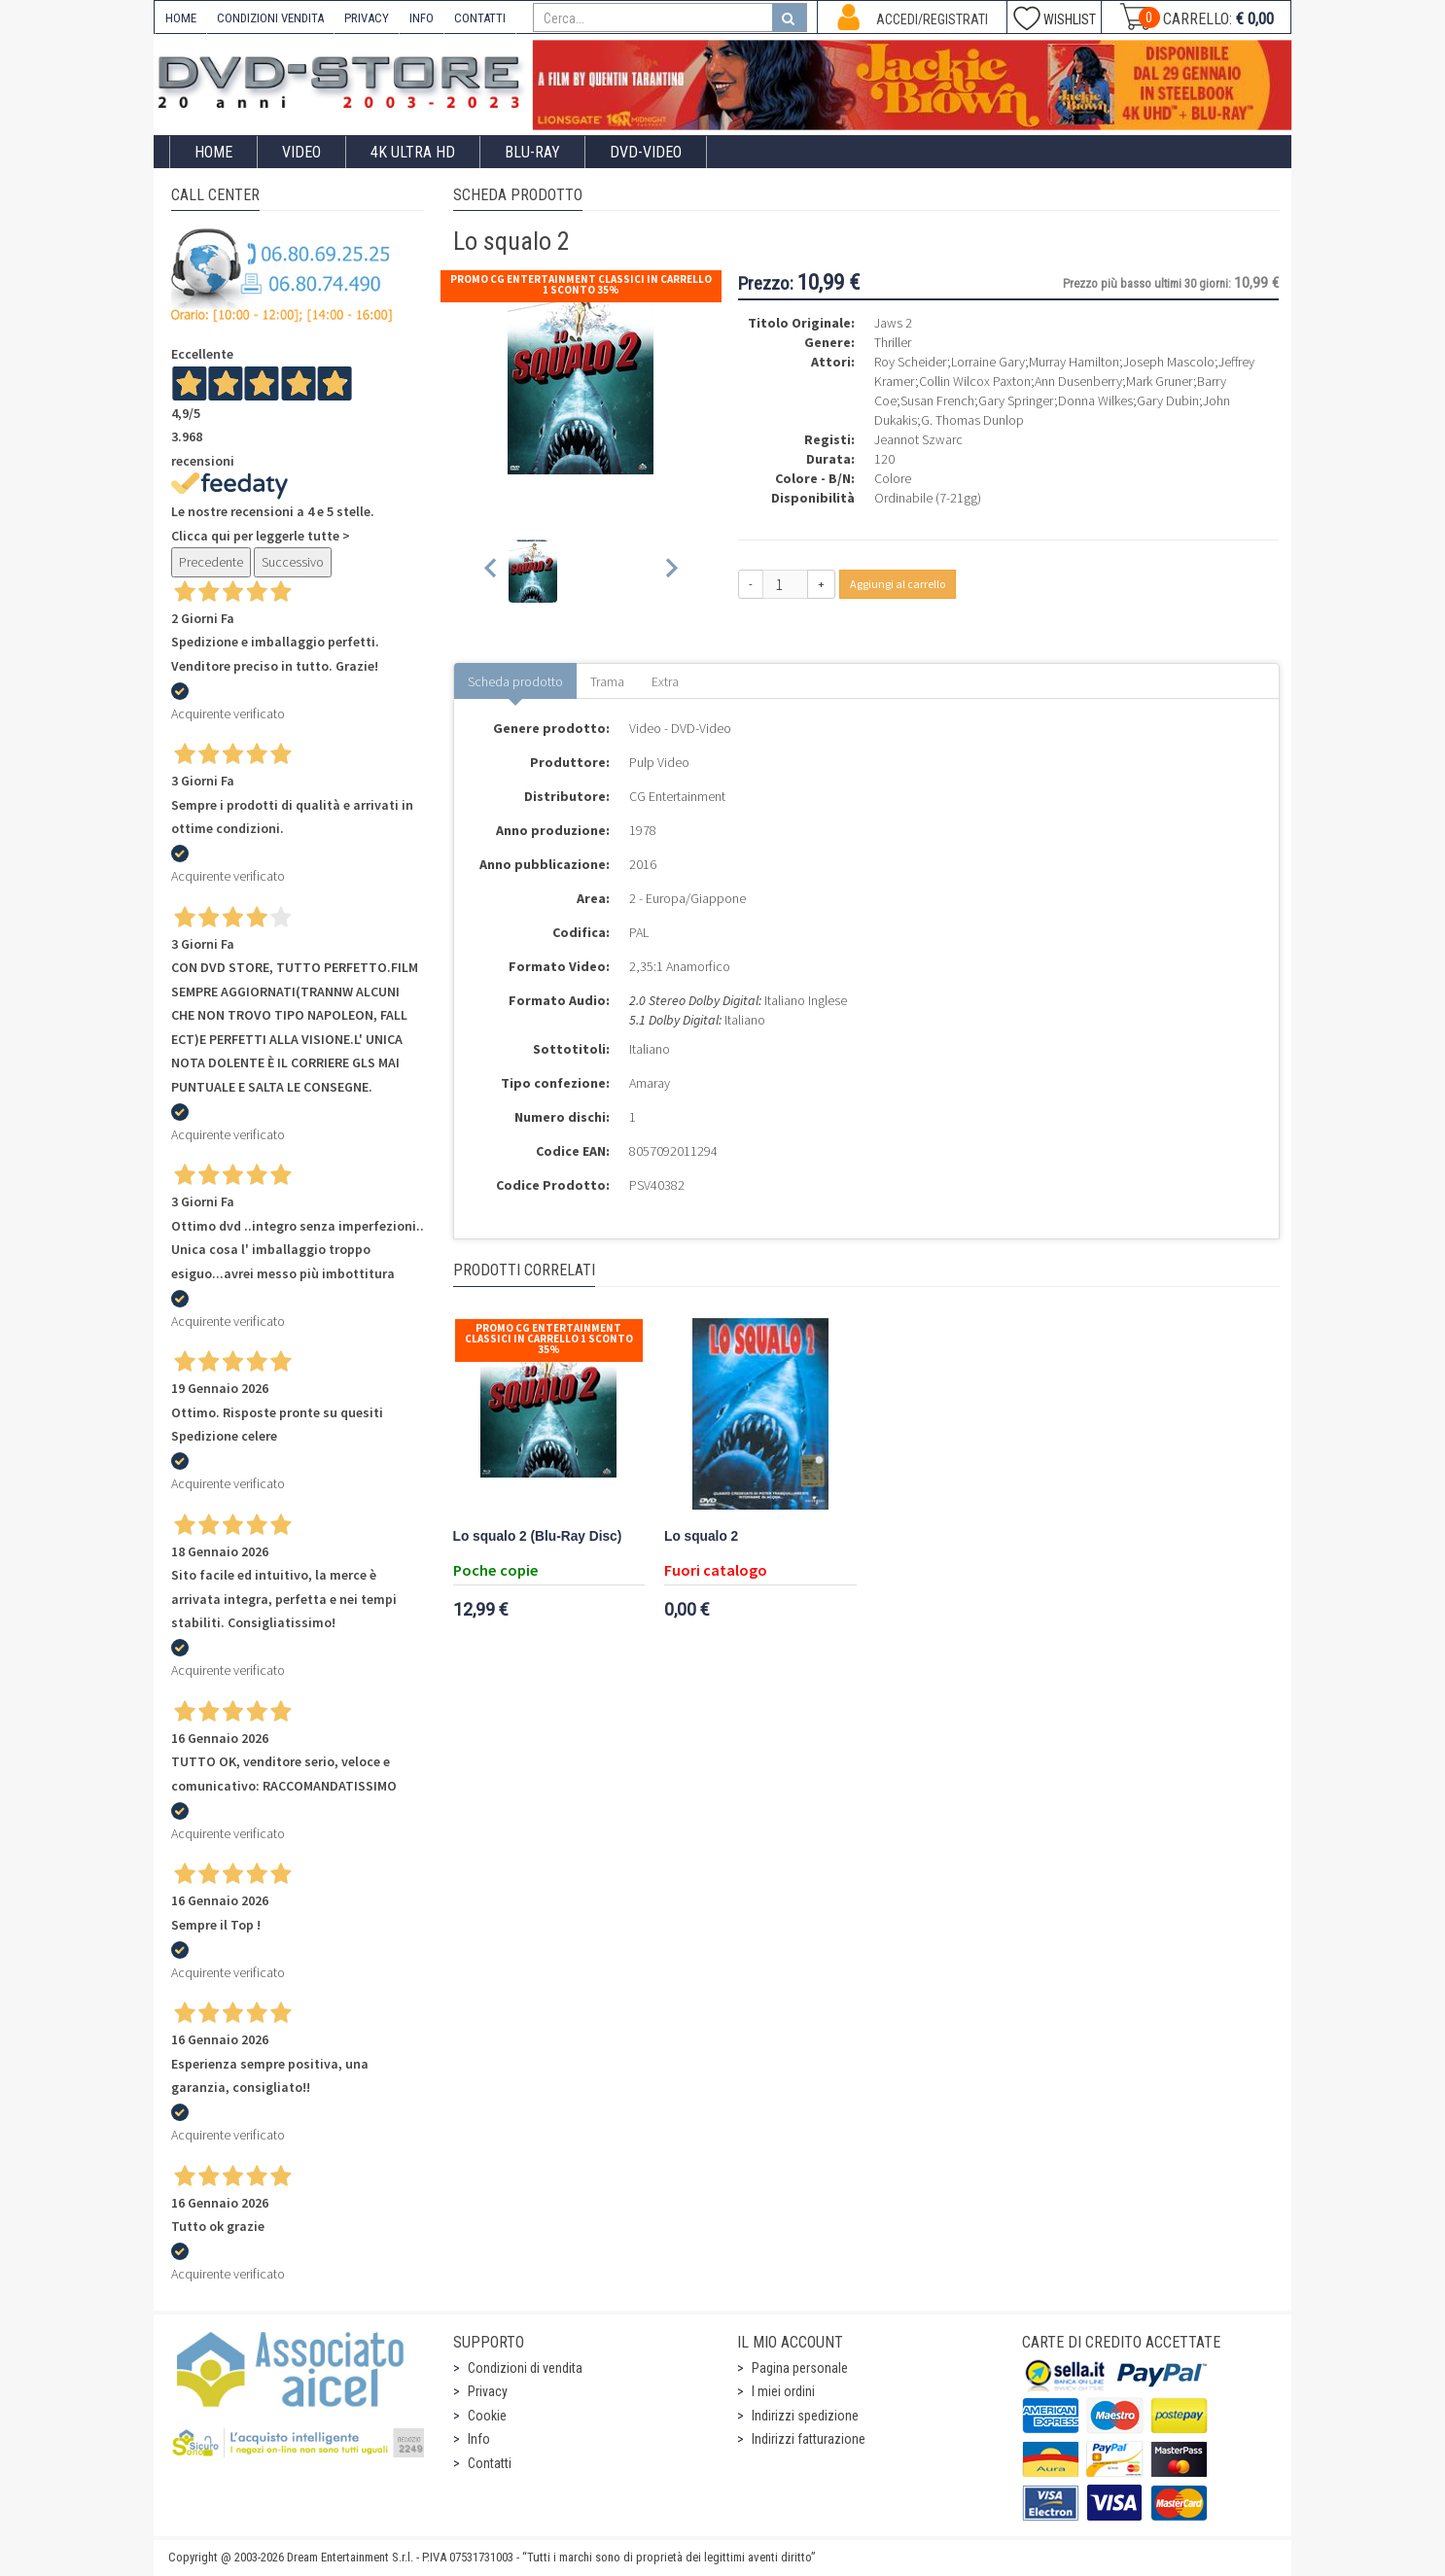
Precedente (211, 562)
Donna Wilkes (1095, 400)
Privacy (488, 2391)
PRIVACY (366, 18)
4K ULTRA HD (412, 152)
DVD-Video (646, 152)
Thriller (892, 342)
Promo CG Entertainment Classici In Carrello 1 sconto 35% (581, 284)
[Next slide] (670, 571)
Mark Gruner (1159, 381)
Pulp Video (659, 762)
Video (301, 152)
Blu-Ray (532, 152)
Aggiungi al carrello (897, 583)
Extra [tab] (665, 681)
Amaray (649, 1083)
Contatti (489, 2463)
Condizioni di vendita (525, 2368)
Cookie (487, 2415)
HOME (180, 18)
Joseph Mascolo (1169, 361)
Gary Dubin (1168, 400)
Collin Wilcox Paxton (975, 381)
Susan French (937, 400)
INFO (421, 18)
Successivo (293, 562)
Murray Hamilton (1074, 361)
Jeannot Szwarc (918, 439)
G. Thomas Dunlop (972, 420)
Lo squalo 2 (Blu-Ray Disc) (537, 1536)
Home (213, 152)
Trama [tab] (607, 681)
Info (479, 2439)
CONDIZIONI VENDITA (270, 18)
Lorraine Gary (988, 361)
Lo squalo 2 (701, 1536)
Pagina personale (800, 2368)
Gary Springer (1016, 400)
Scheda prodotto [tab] (515, 681)
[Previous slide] (491, 571)
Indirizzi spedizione (805, 2415)
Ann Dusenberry (1078, 381)
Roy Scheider (910, 361)
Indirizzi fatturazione (808, 2439)
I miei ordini (783, 2391)
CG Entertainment (677, 796)
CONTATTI (480, 18)
